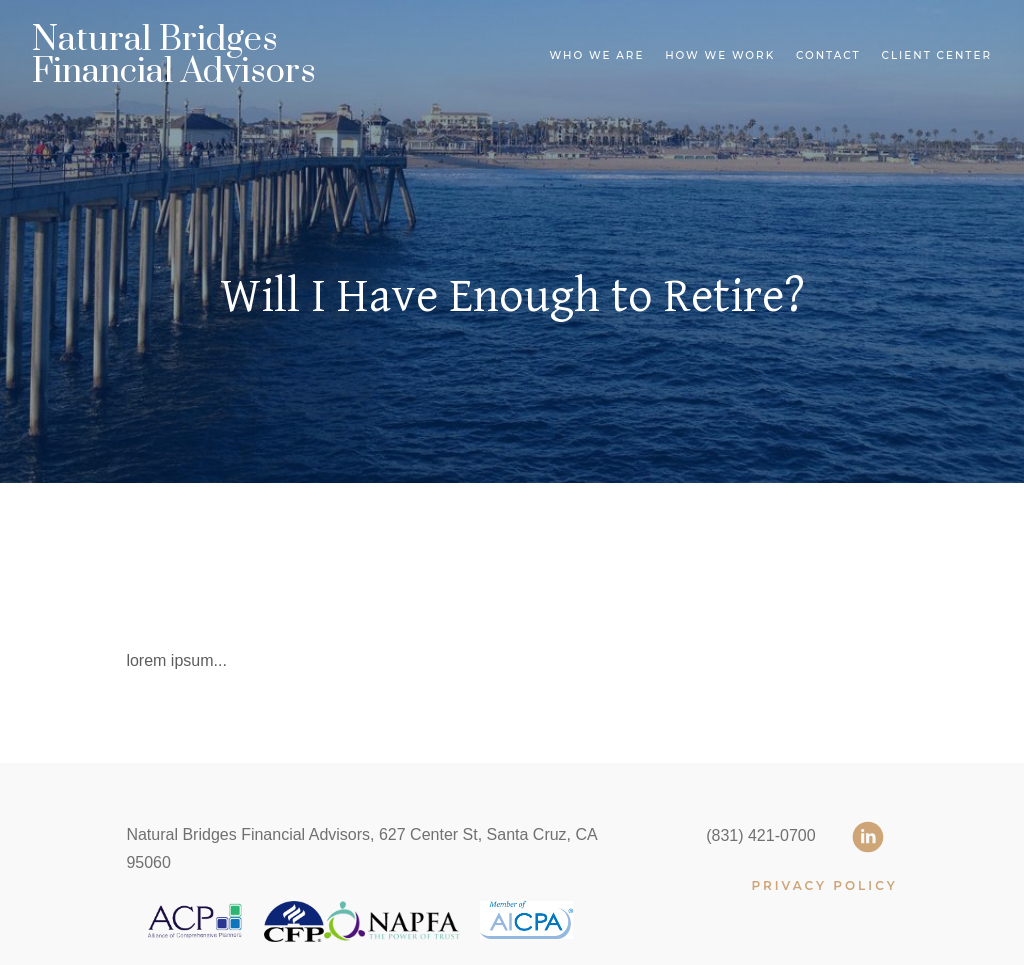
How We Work (720, 55)
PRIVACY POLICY (824, 885)
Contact (828, 55)
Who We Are (596, 55)
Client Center (936, 55)
